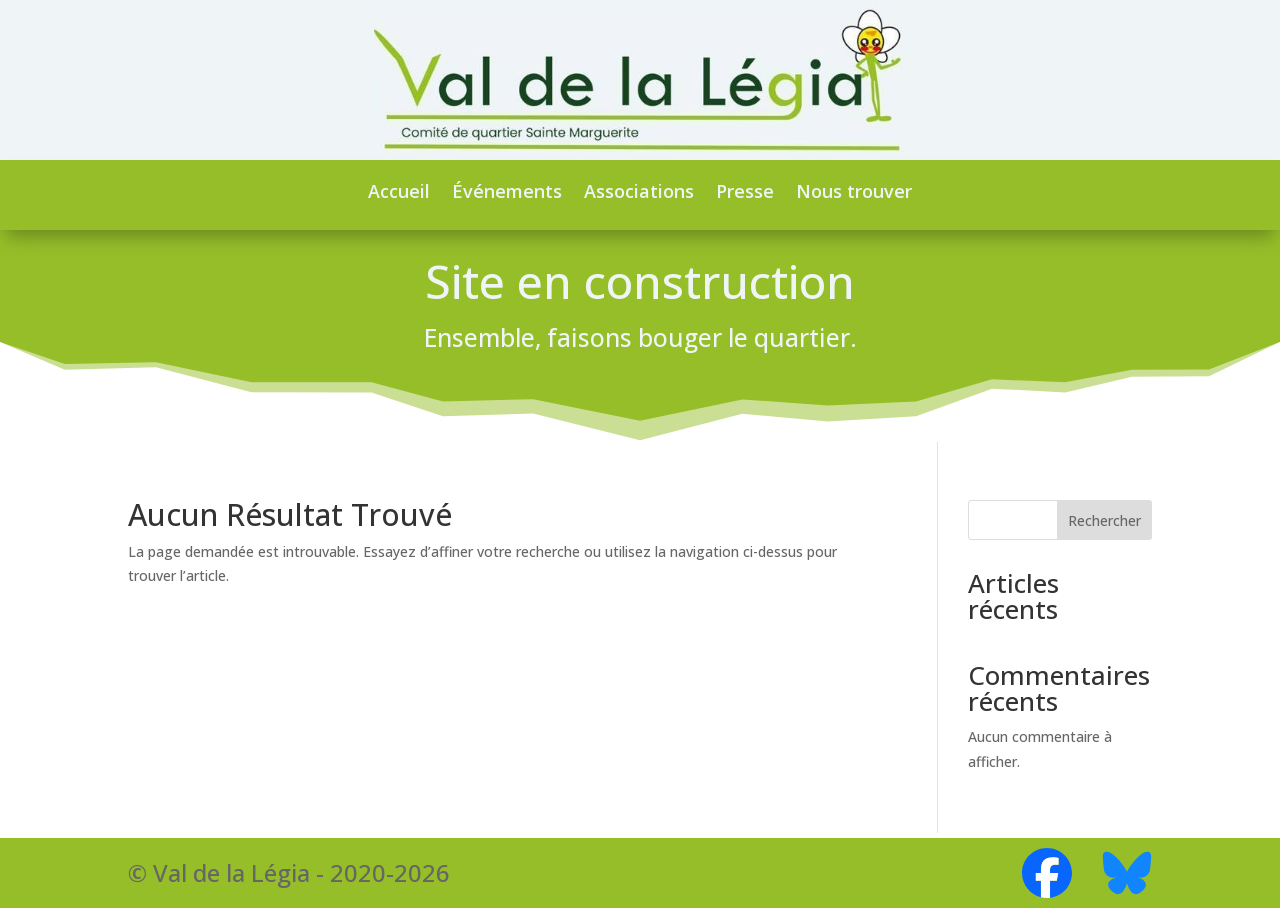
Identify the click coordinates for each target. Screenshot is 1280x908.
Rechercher (1104, 526)
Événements (507, 191)
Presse (745, 191)
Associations (639, 191)
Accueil (399, 191)
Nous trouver (854, 191)
